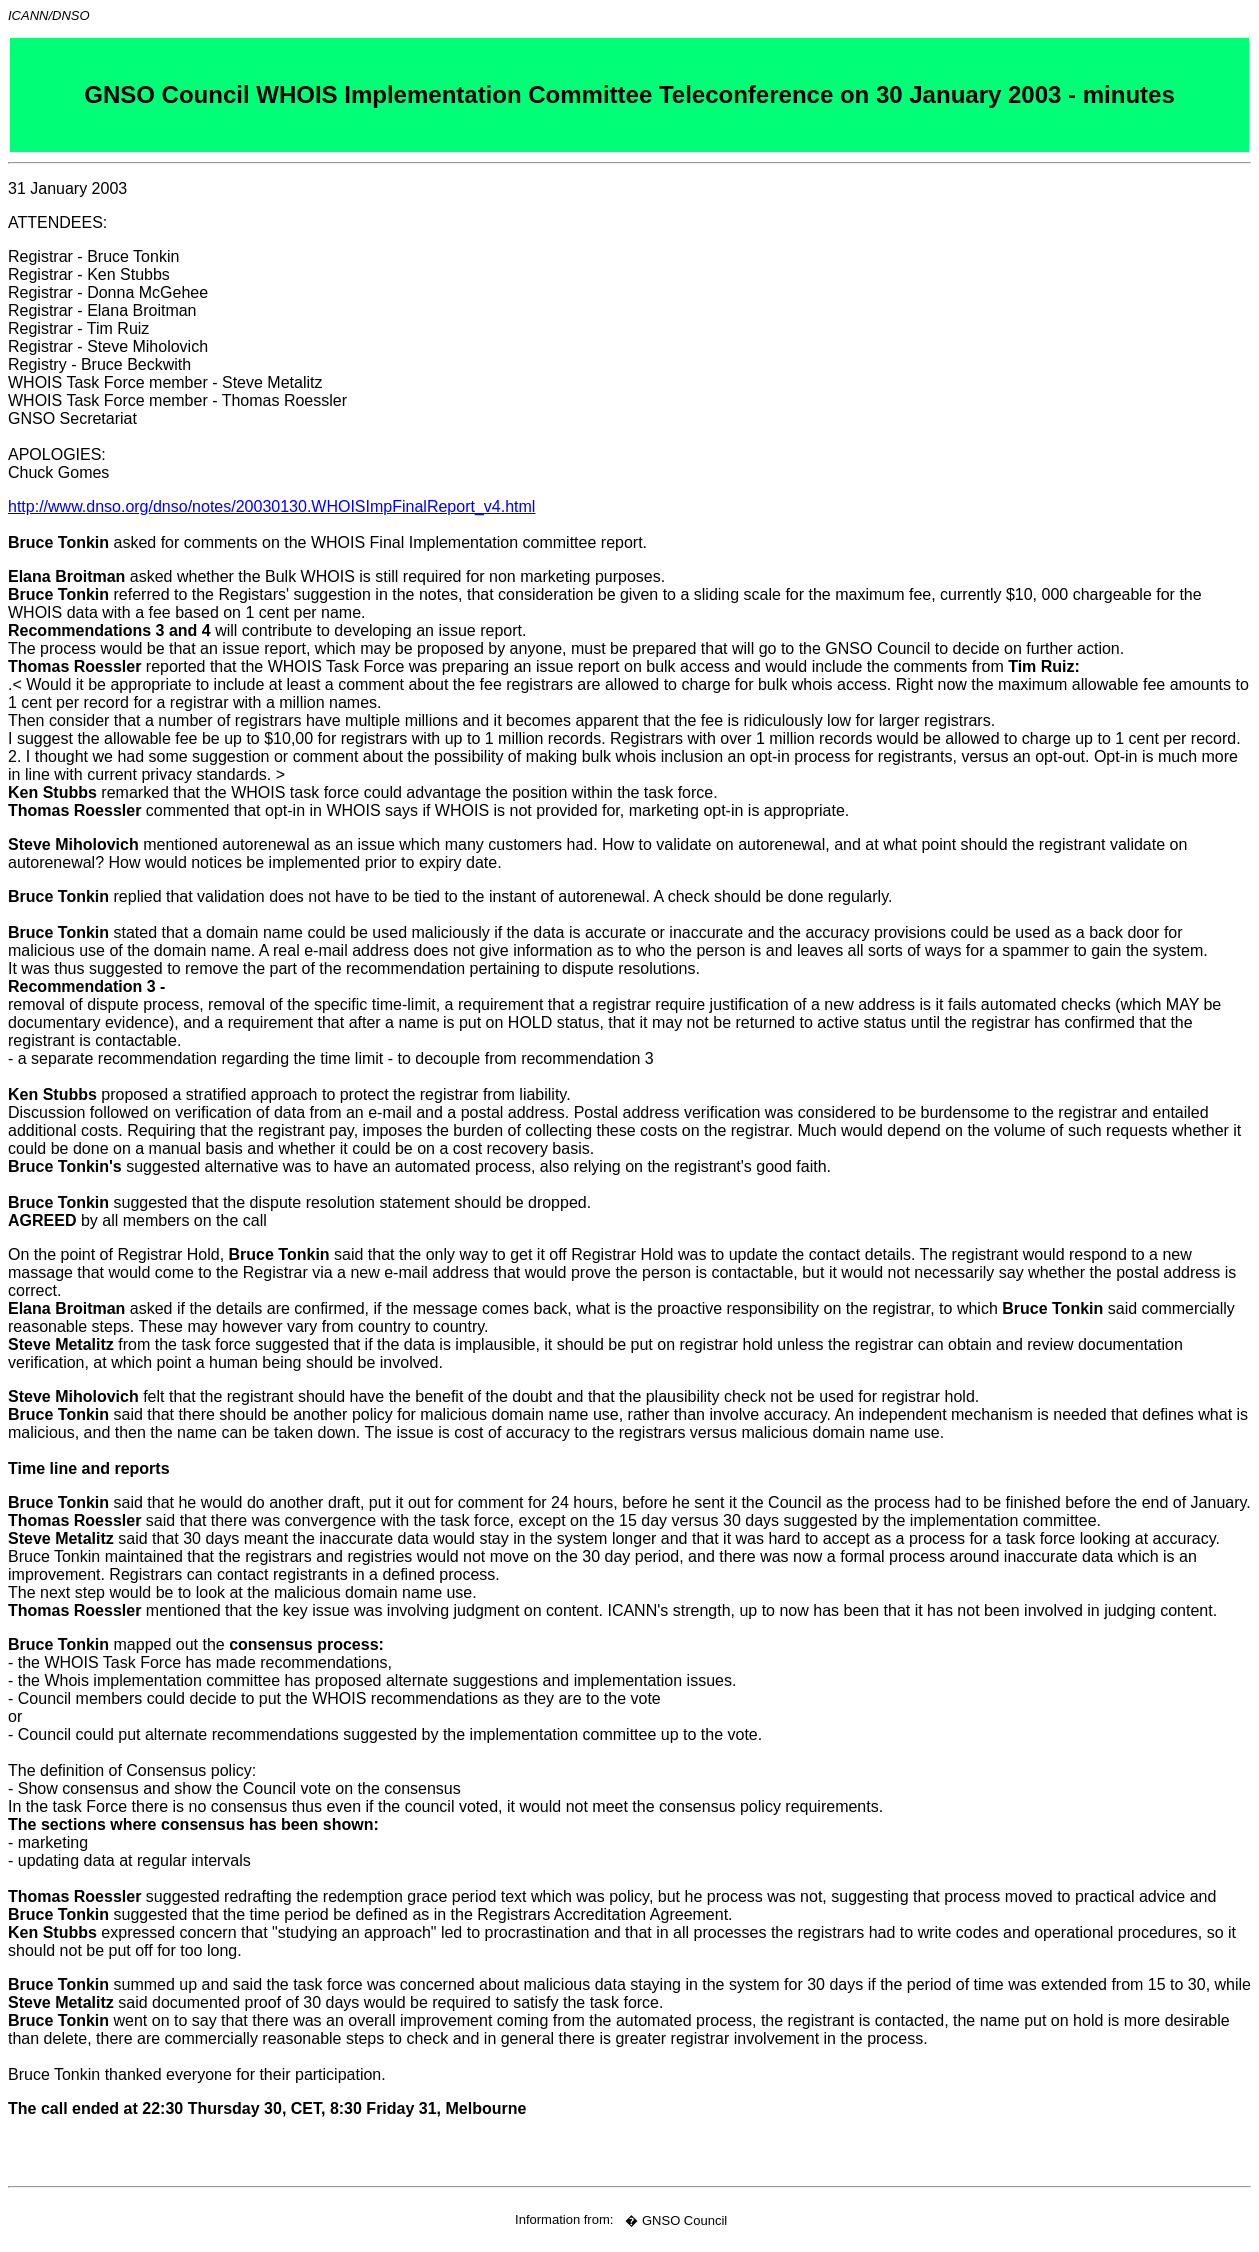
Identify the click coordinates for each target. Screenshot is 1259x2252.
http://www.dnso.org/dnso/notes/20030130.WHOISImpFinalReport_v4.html (271, 506)
